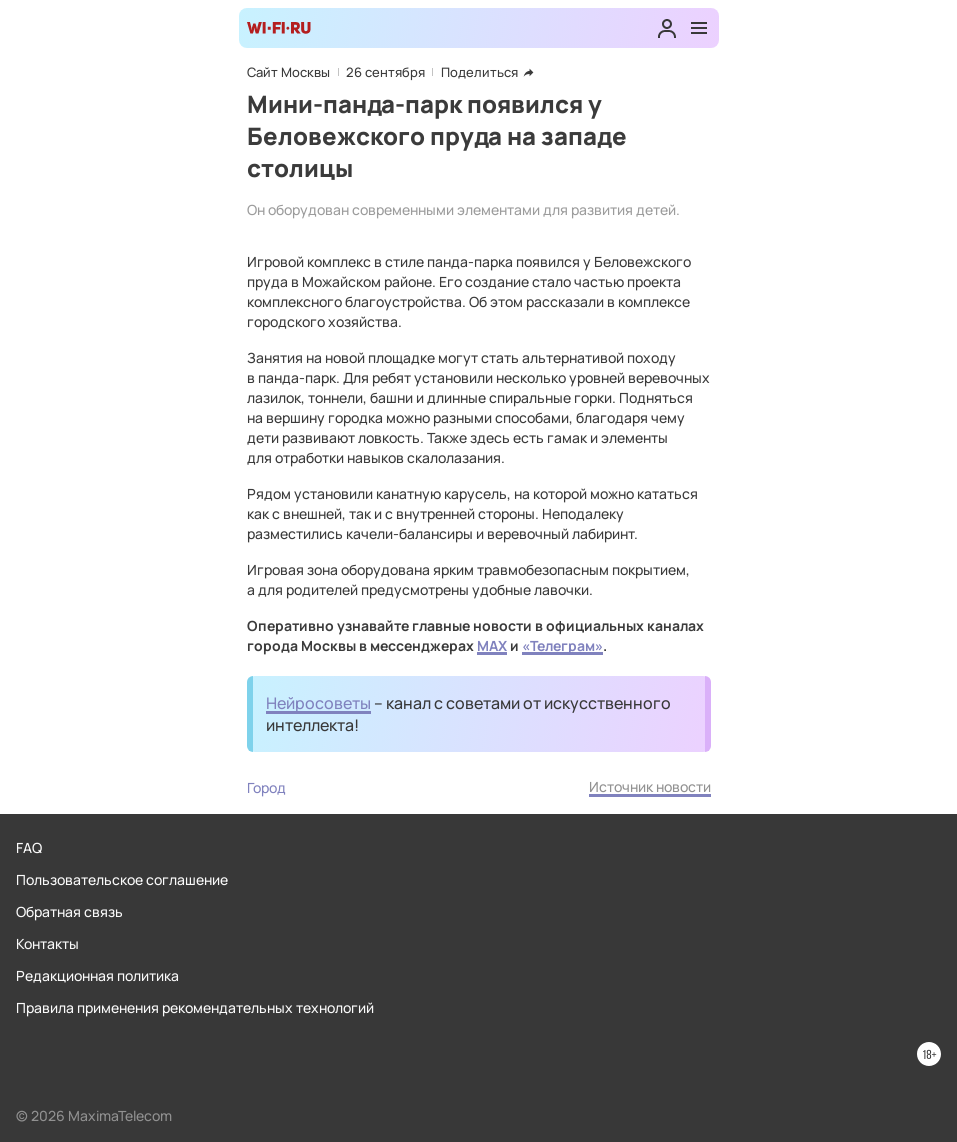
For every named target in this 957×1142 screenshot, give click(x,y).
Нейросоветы (318, 703)
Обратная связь (69, 911)
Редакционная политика (97, 975)
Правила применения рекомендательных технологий (195, 1007)
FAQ (29, 847)
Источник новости (650, 786)
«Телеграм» (562, 645)
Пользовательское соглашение (122, 879)
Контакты (47, 943)
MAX (492, 645)
